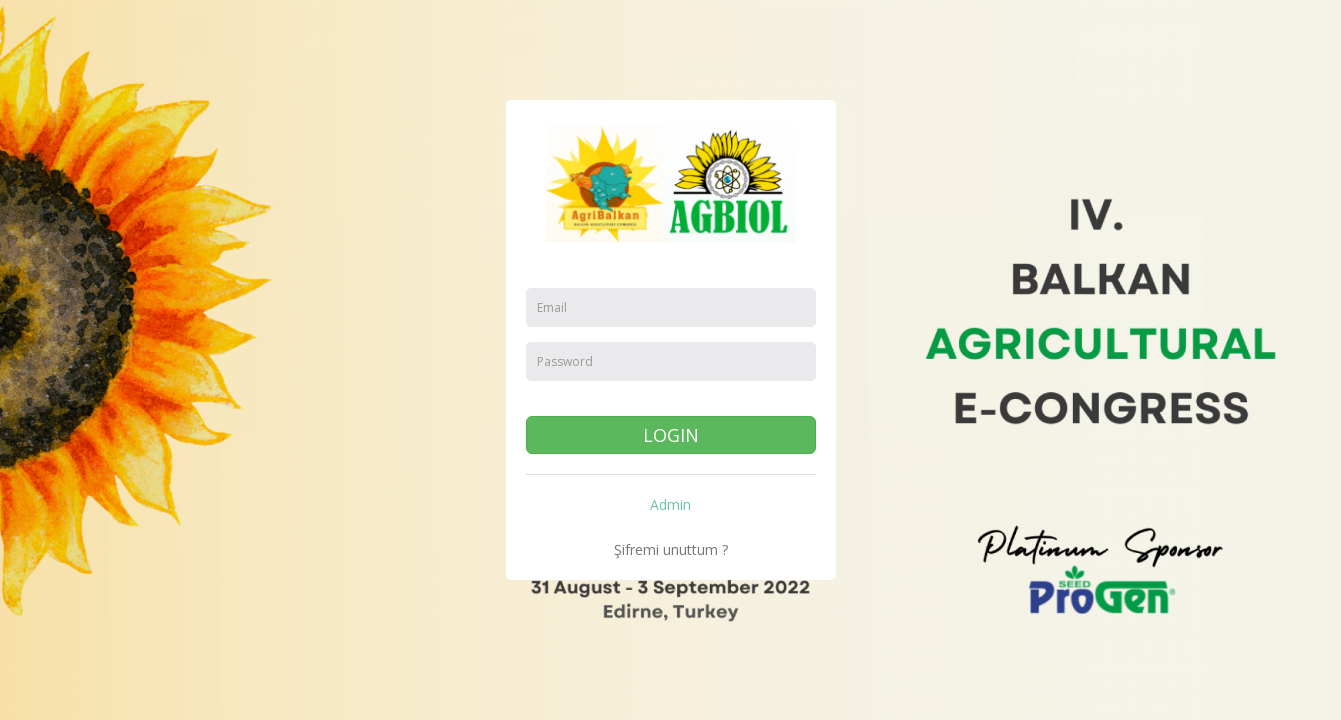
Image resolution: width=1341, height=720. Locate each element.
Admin (670, 504)
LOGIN (671, 435)
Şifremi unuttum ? (671, 549)
